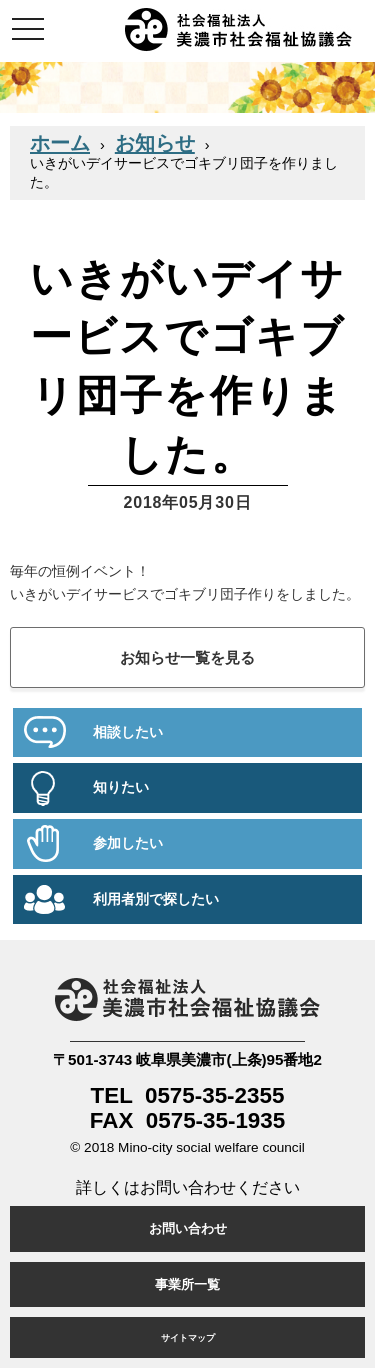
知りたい (121, 787)
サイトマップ (188, 1337)
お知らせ (155, 143)
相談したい (128, 732)
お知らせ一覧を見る (187, 657)
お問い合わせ (188, 1228)
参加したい (128, 843)
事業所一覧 (187, 1284)
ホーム (60, 143)
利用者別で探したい (156, 899)
